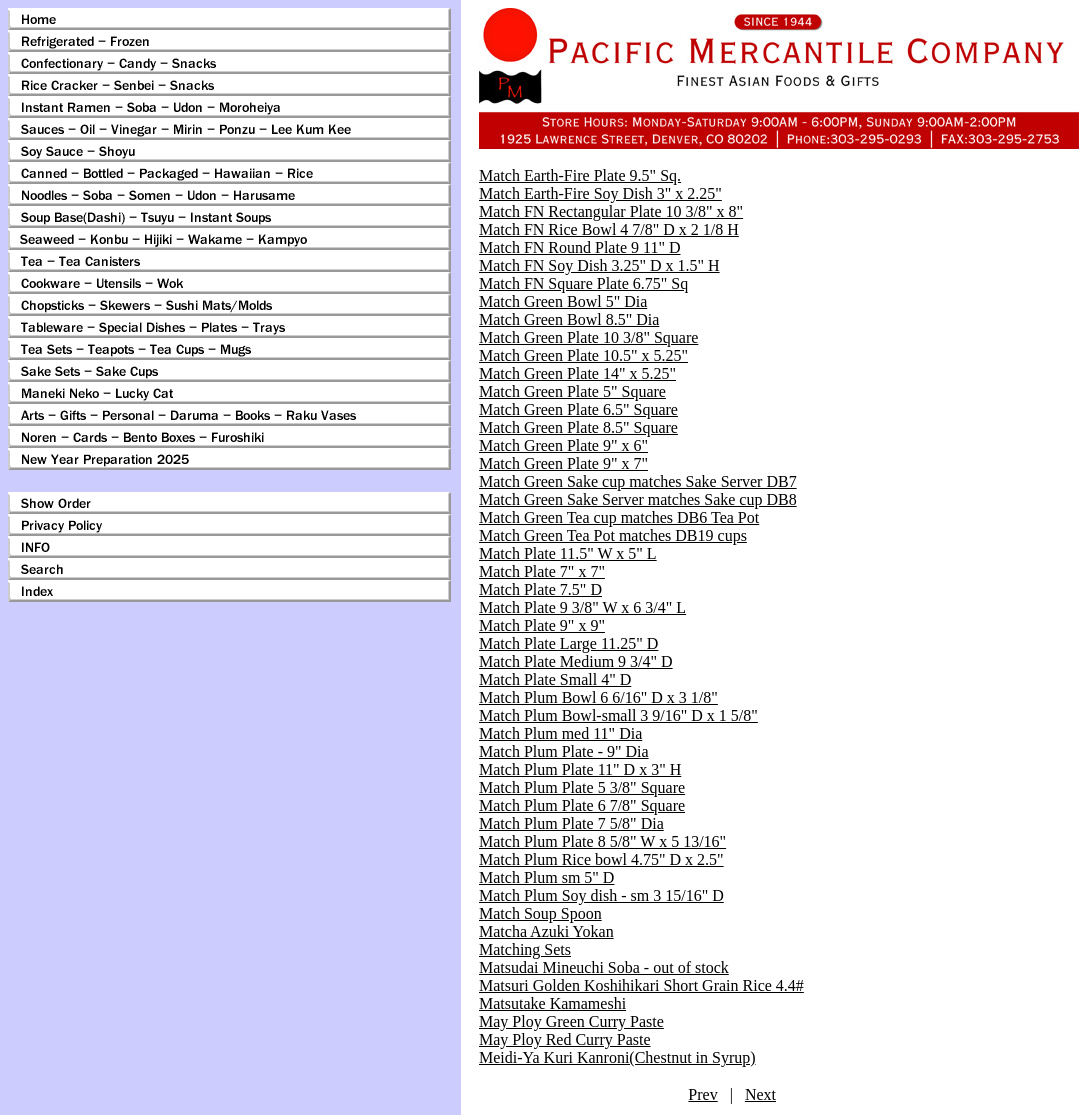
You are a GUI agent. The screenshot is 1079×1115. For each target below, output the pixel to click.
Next (760, 1094)
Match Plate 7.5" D (540, 589)
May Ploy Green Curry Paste (571, 1021)
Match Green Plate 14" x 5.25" (577, 373)
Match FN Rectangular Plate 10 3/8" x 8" (611, 211)
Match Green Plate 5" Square (572, 391)
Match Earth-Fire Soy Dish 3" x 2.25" (600, 193)
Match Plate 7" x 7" (542, 571)
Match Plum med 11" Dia (560, 733)
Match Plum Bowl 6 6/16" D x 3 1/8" (598, 697)
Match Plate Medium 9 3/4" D (576, 661)
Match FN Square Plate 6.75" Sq (583, 283)
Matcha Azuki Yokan (546, 931)
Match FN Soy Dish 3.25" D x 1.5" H (599, 265)
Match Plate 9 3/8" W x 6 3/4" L (582, 607)
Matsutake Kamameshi (552, 1003)
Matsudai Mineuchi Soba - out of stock (604, 967)
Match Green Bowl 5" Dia (563, 301)
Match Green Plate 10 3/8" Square (588, 337)
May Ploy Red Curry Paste (565, 1039)
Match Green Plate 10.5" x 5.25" (583, 355)
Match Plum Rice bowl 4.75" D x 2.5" (601, 859)
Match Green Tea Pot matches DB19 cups (613, 535)
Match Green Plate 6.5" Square (578, 409)
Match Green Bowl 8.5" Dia (569, 319)
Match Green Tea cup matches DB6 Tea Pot (619, 517)
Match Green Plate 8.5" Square (578, 427)
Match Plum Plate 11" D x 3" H (580, 769)
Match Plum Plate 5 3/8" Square (582, 787)
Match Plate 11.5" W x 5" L (568, 553)
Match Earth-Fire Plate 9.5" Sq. (580, 175)
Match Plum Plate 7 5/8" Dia (571, 823)
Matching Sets (525, 949)
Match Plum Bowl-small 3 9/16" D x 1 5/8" (618, 715)
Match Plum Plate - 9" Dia (564, 751)
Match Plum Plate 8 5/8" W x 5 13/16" (602, 841)
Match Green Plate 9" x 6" (563, 445)
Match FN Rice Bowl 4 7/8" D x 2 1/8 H (609, 229)
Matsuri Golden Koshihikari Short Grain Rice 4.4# (641, 985)
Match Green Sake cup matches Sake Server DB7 (638, 481)
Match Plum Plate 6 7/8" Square (582, 805)
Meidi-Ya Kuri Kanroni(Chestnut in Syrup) (617, 1057)
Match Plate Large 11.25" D (568, 643)
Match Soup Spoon (540, 913)
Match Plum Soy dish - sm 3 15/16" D (601, 895)
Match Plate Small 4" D (555, 679)
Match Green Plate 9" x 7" (563, 463)
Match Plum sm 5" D (546, 877)
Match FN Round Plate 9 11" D (579, 247)
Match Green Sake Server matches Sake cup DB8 (638, 499)
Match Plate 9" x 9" (542, 625)
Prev (702, 1094)
